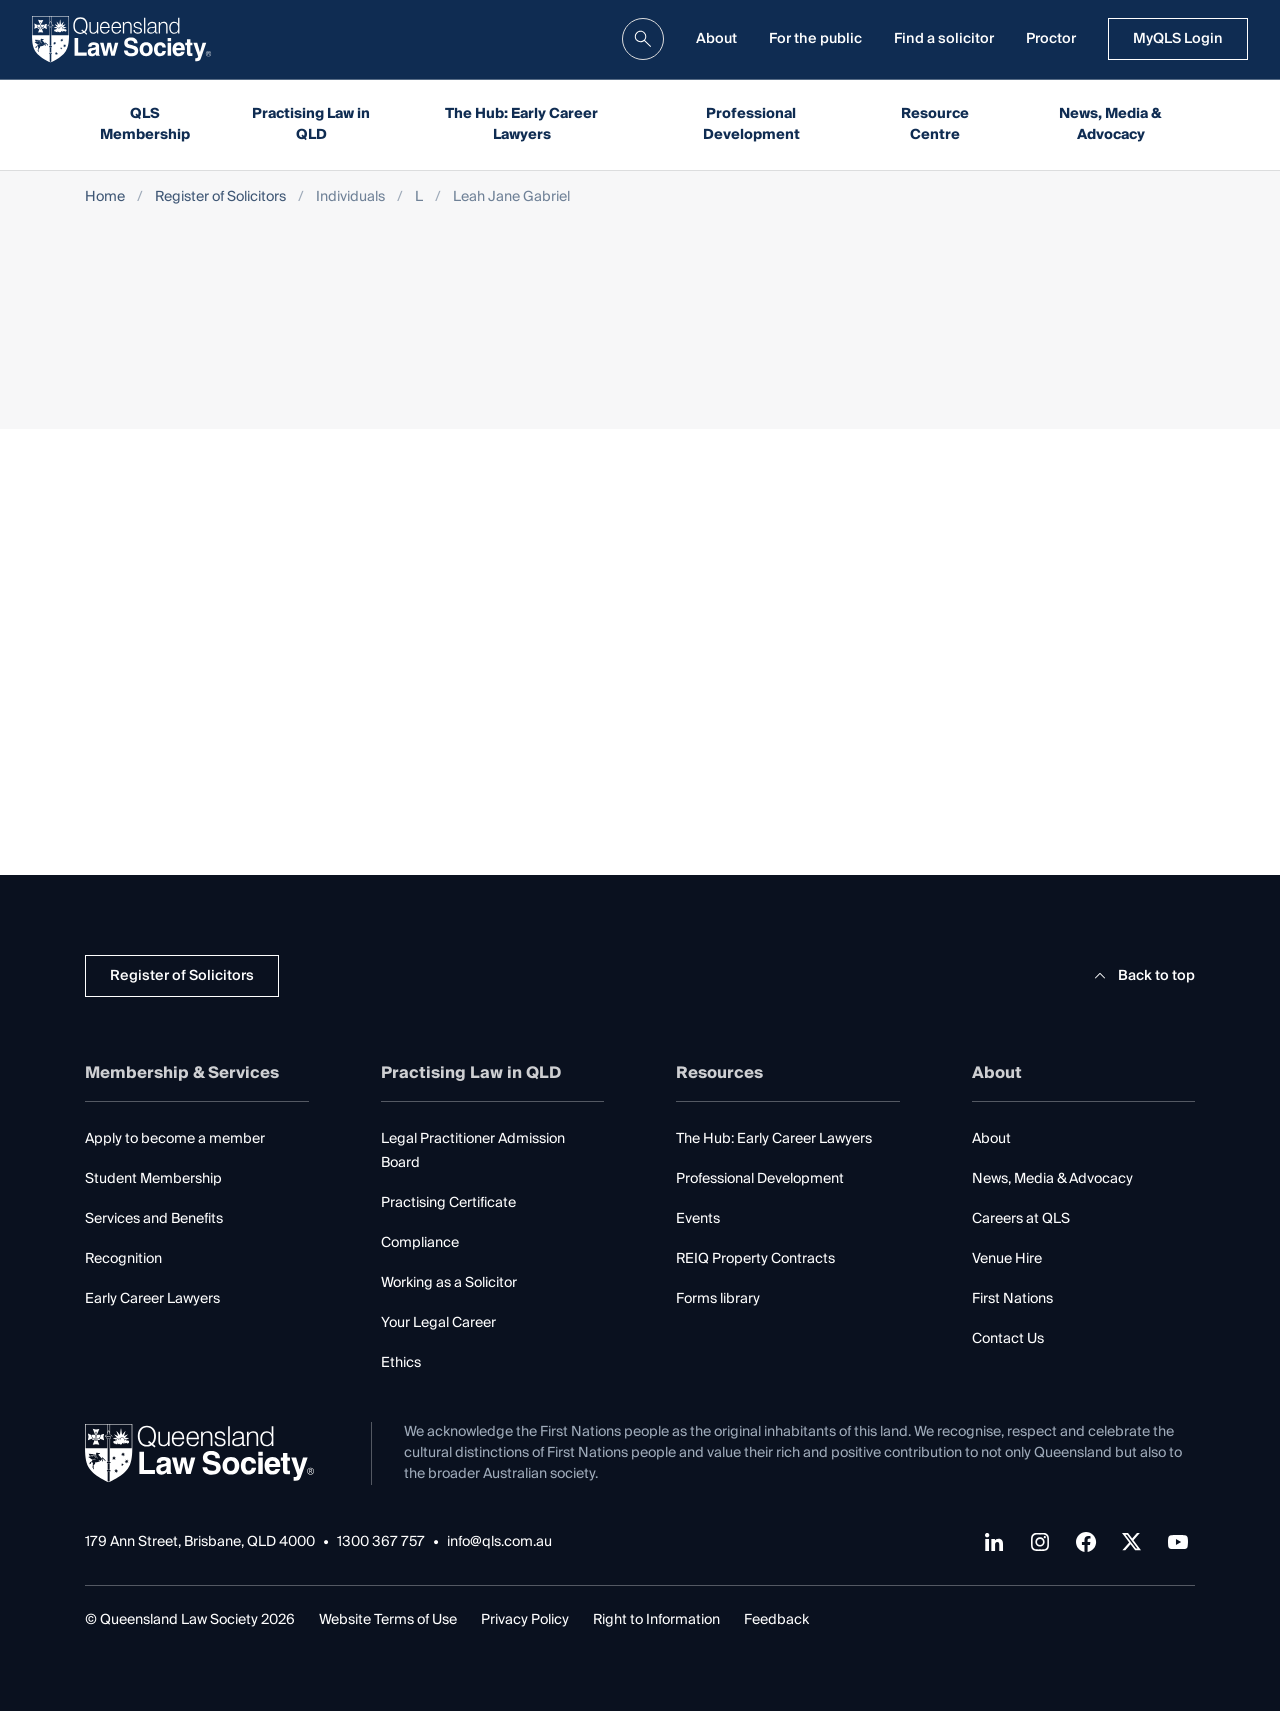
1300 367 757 (381, 1542)
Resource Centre (935, 124)
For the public (815, 39)
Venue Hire (1007, 1259)
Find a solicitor (944, 39)
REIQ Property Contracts (755, 1259)
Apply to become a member (175, 1139)
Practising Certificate (448, 1203)
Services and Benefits (154, 1219)
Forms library (718, 1299)
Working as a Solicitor (449, 1283)
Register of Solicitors (220, 197)
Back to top (1141, 976)
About (716, 39)
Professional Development (751, 124)
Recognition (123, 1259)
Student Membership (153, 1179)
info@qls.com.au (499, 1542)
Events (698, 1219)
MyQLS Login (1178, 39)
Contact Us (1008, 1339)
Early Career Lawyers (152, 1299)
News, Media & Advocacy (1110, 124)
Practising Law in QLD (311, 124)
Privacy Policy (525, 1620)
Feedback (776, 1620)
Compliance (420, 1243)
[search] (643, 39)
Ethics (401, 1363)
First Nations (1012, 1299)
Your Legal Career (438, 1323)
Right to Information (656, 1620)
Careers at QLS (1021, 1219)
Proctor (1051, 39)
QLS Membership (145, 124)
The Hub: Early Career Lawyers (521, 124)
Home (105, 197)
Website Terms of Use (388, 1620)
